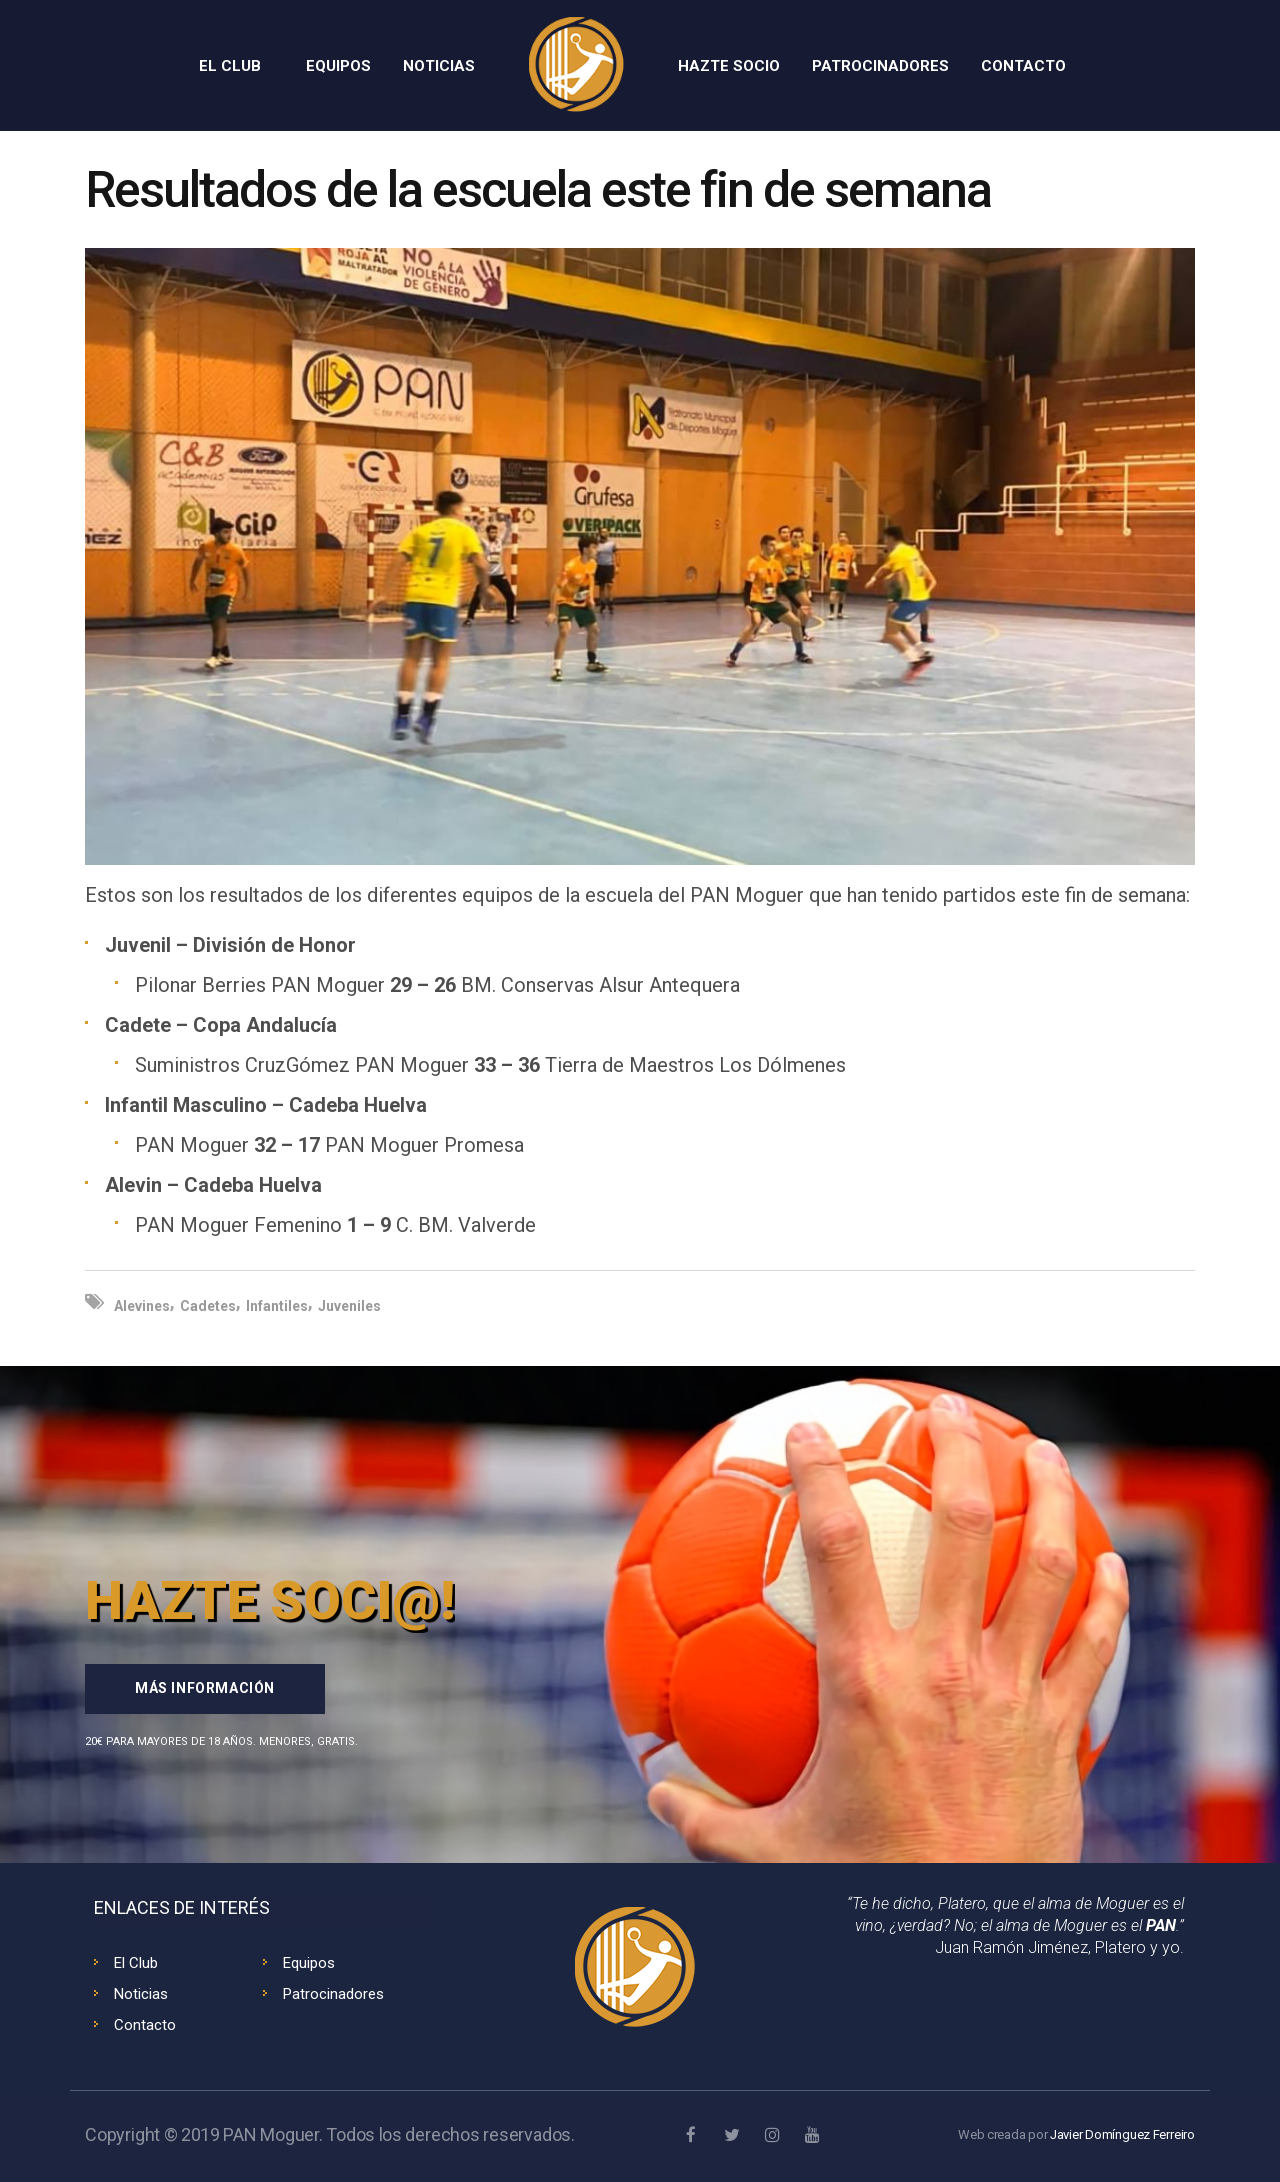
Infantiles (277, 1306)
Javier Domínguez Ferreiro (1122, 2134)
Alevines (142, 1306)
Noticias (141, 1994)
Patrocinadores (333, 1994)
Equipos (309, 1963)
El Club (136, 1963)
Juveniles (349, 1306)
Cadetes (208, 1306)
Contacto (145, 2025)
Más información (205, 1688)
